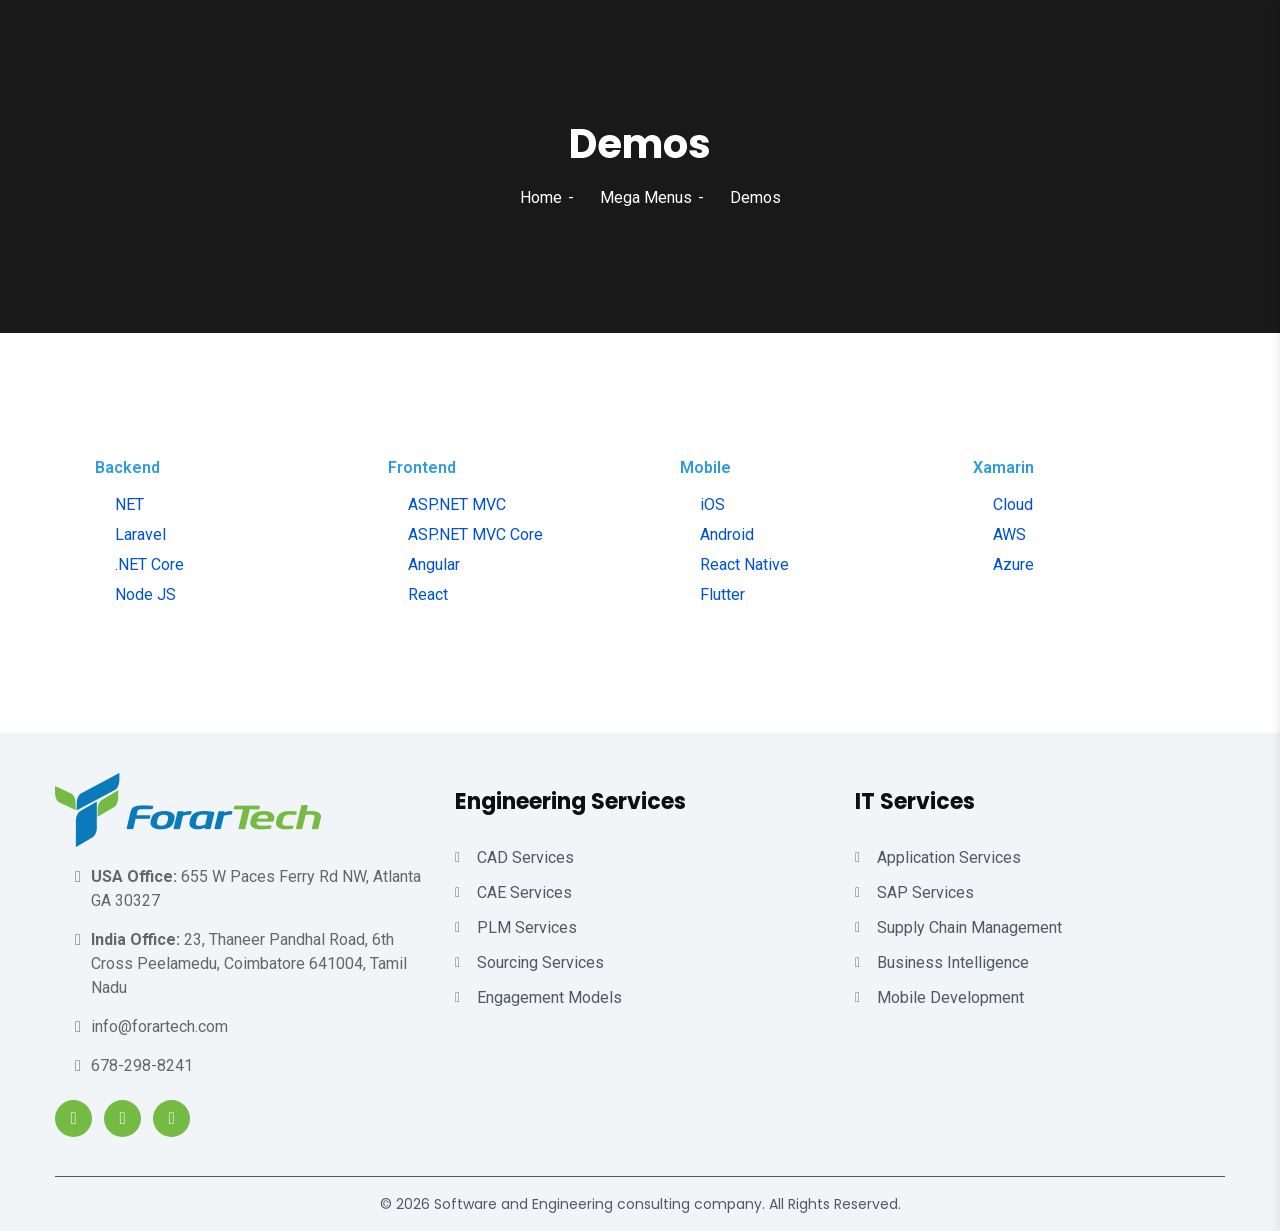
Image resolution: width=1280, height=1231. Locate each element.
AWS (1009, 534)
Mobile (705, 467)
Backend (127, 467)
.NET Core (149, 564)
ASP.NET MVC (457, 504)
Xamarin (1003, 467)
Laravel (140, 534)
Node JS (145, 594)
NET (129, 504)
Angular (434, 564)
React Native (744, 564)
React (428, 594)
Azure (1013, 564)
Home (541, 197)
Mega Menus (646, 197)
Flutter (722, 594)
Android (727, 534)
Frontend (422, 467)
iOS (712, 504)
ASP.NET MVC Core (475, 534)
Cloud (1013, 504)
